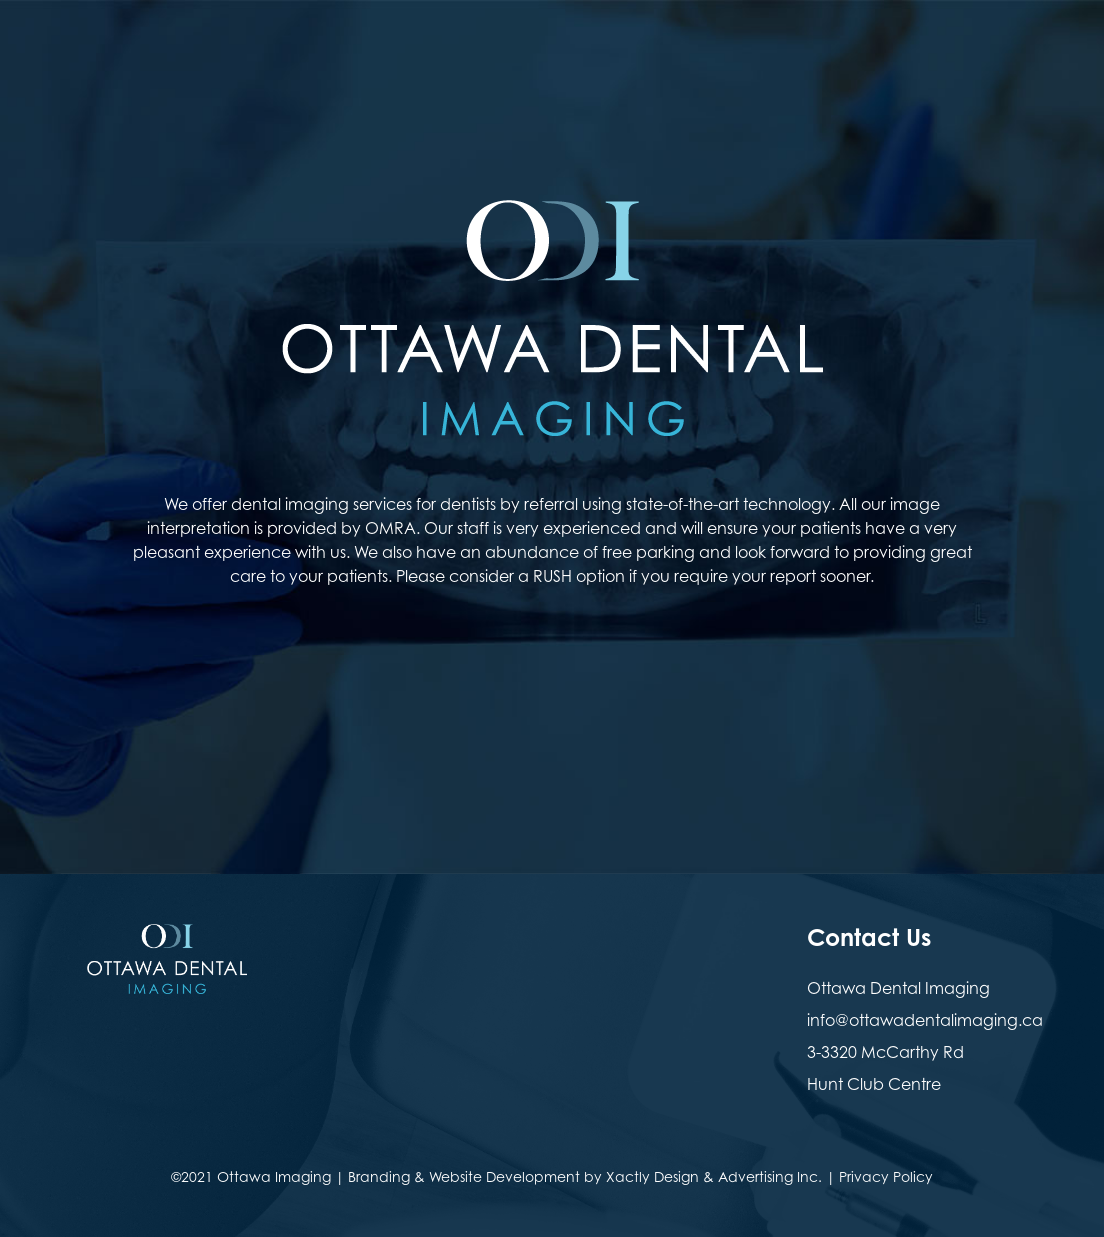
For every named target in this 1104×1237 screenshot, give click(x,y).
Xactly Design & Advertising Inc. (714, 1176)
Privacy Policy (886, 1176)
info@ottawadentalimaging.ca (925, 1020)
